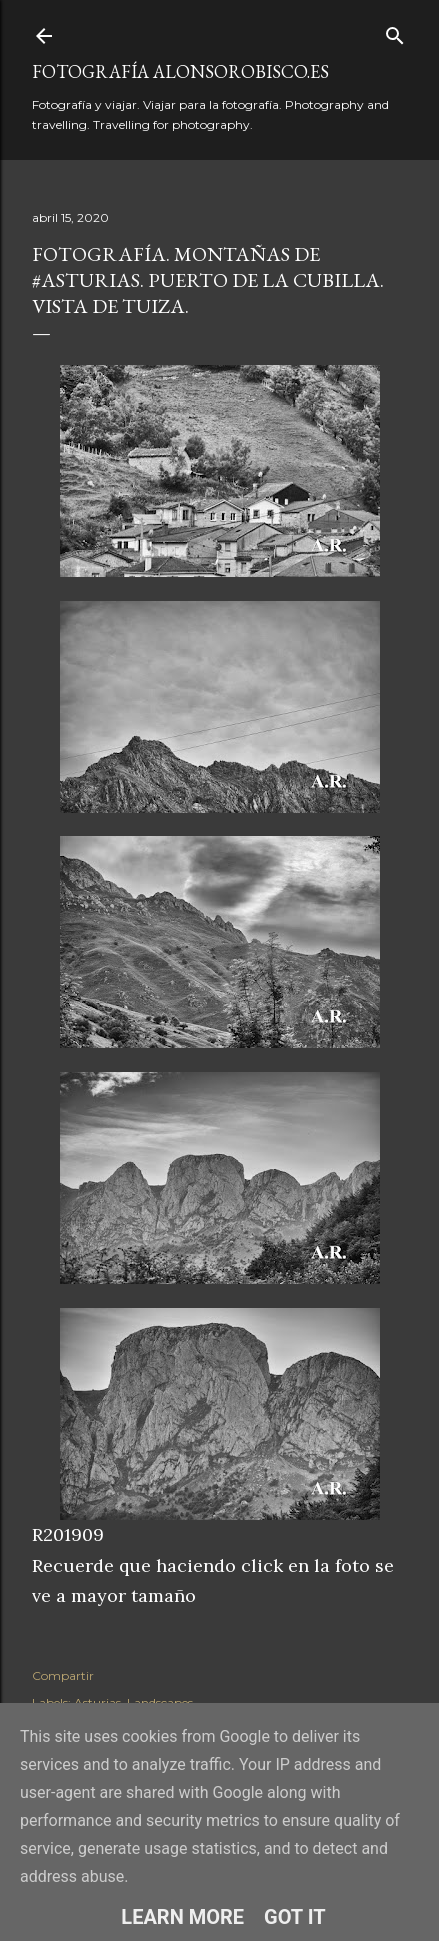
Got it (295, 1917)
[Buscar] (395, 31)
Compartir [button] (63, 1675)
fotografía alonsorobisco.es (180, 71)
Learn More (182, 1917)
